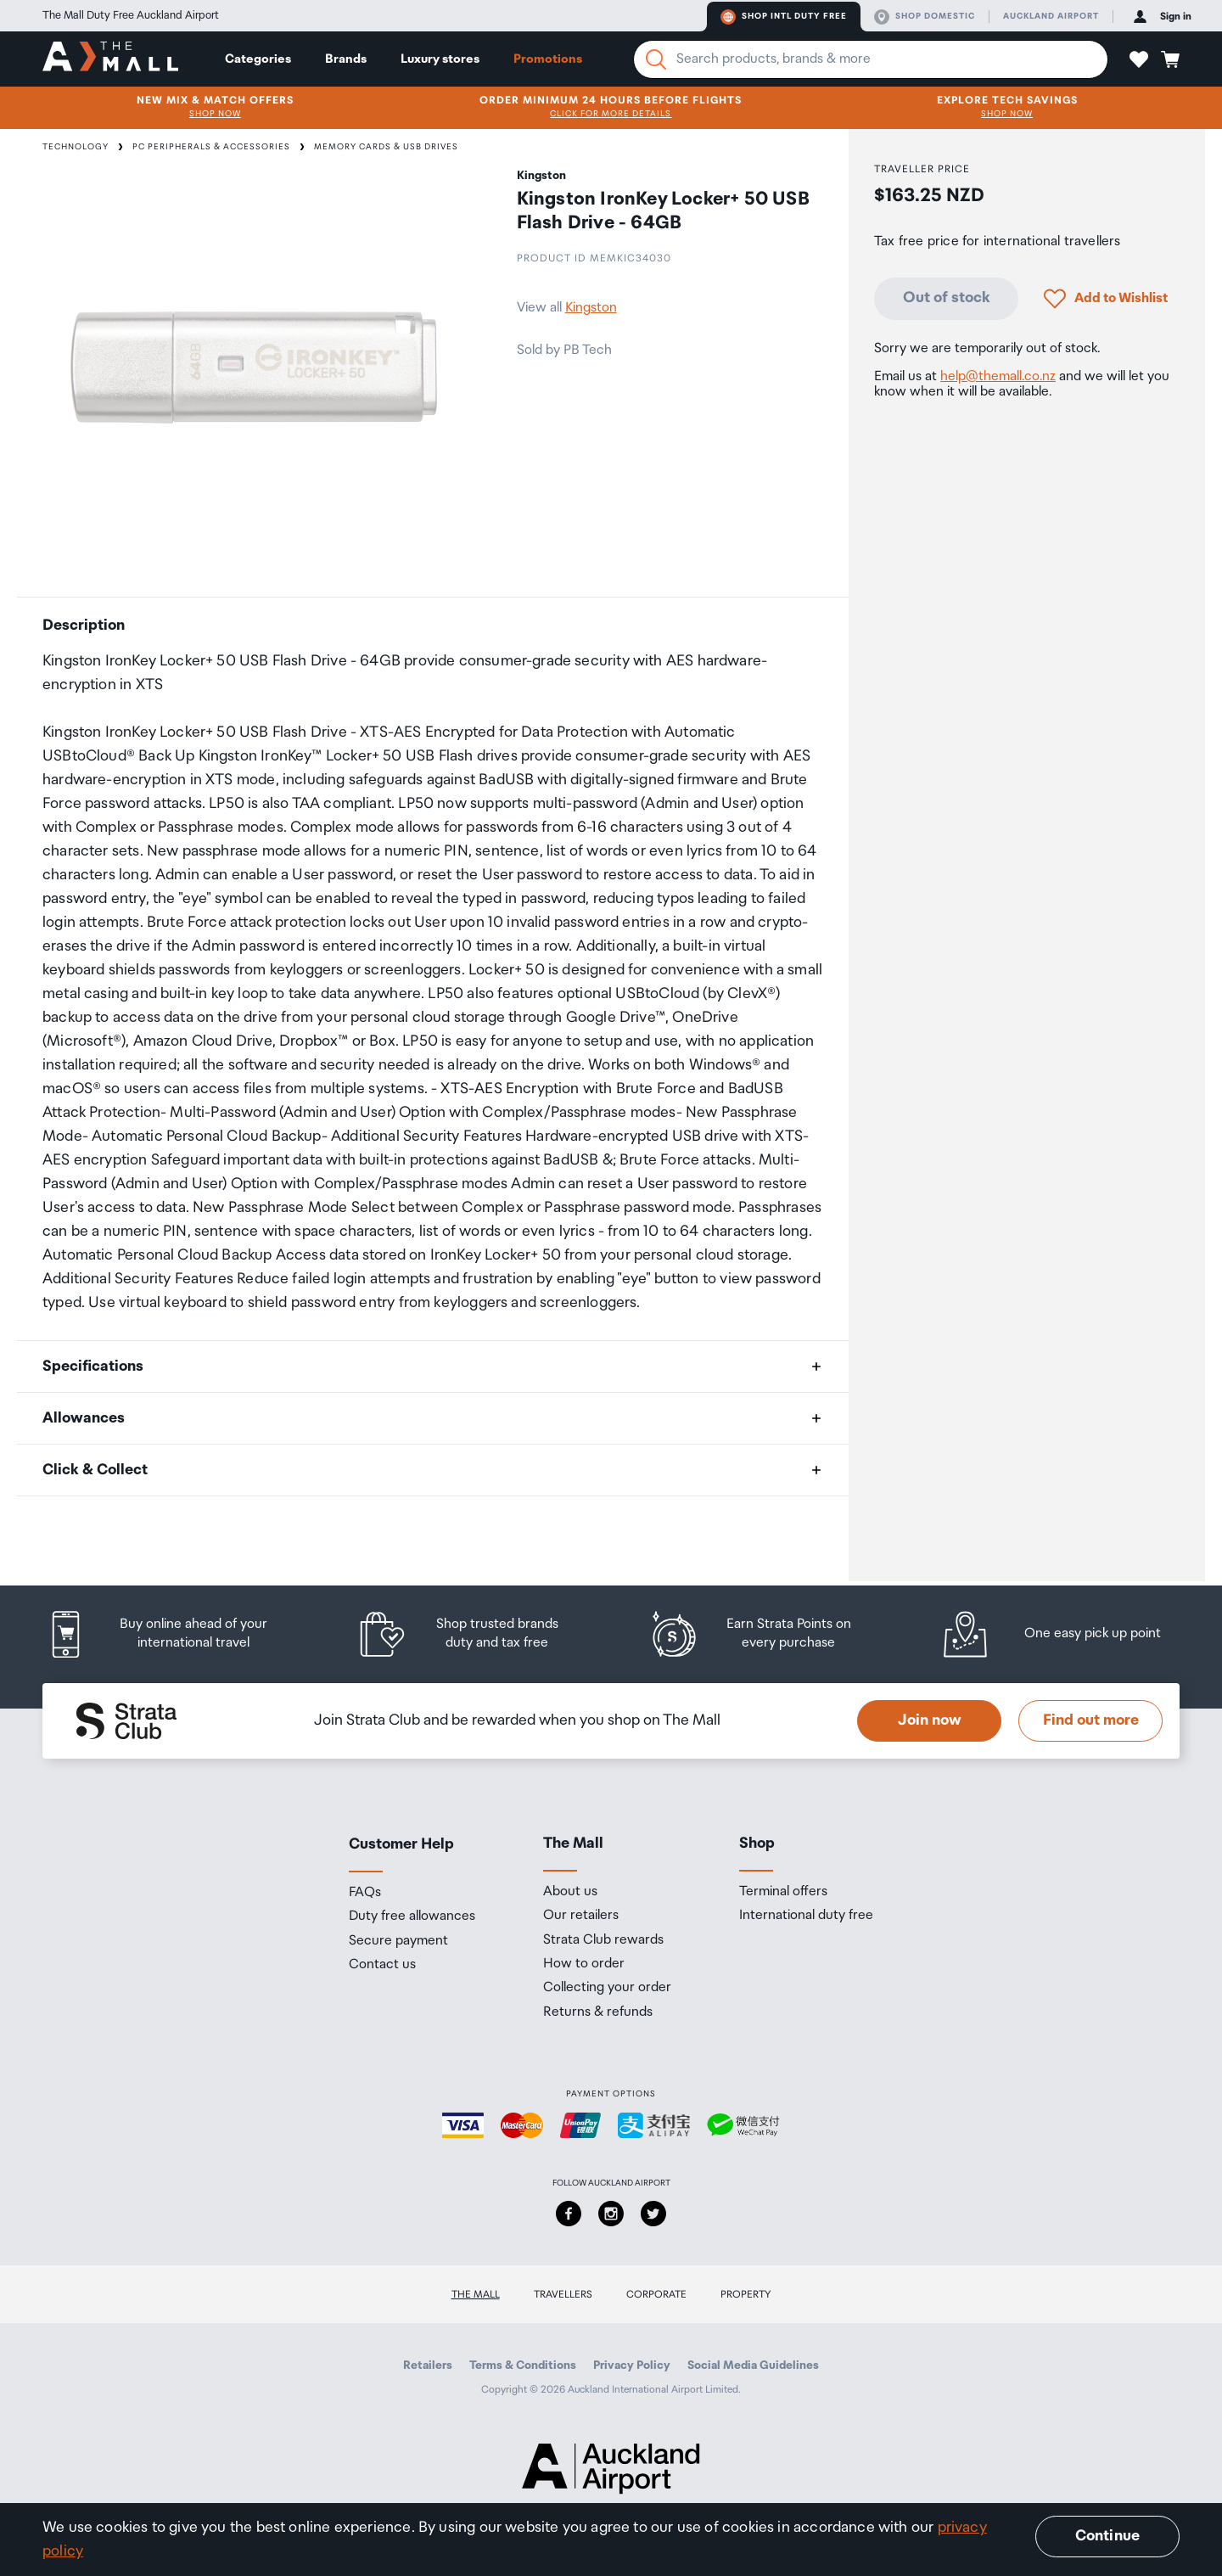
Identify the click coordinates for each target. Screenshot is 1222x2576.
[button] (1139, 59)
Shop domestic (924, 17)
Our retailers (581, 1915)
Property (745, 2294)
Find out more (1091, 1720)
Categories (258, 59)
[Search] (656, 59)
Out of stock (946, 297)
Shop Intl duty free (783, 17)
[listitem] (174, 1634)
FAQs (365, 1892)
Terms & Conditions (522, 2365)
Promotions (547, 59)
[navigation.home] (110, 59)
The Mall (475, 2294)
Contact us (382, 1965)
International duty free (806, 1915)
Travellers (563, 2294)
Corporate (656, 2294)
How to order (584, 1964)
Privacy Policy (631, 2365)
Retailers (427, 2365)
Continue (1107, 2536)
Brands (346, 59)
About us (570, 1892)
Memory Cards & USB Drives (386, 147)
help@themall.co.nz (998, 376)
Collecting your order (607, 1987)
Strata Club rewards (603, 1940)
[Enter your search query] (870, 59)
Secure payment (398, 1941)
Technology (75, 147)
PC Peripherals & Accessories (211, 147)
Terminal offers (783, 1892)
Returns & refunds (598, 2012)
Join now (929, 1720)
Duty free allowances (412, 1916)
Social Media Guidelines (753, 2365)
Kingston (591, 308)
